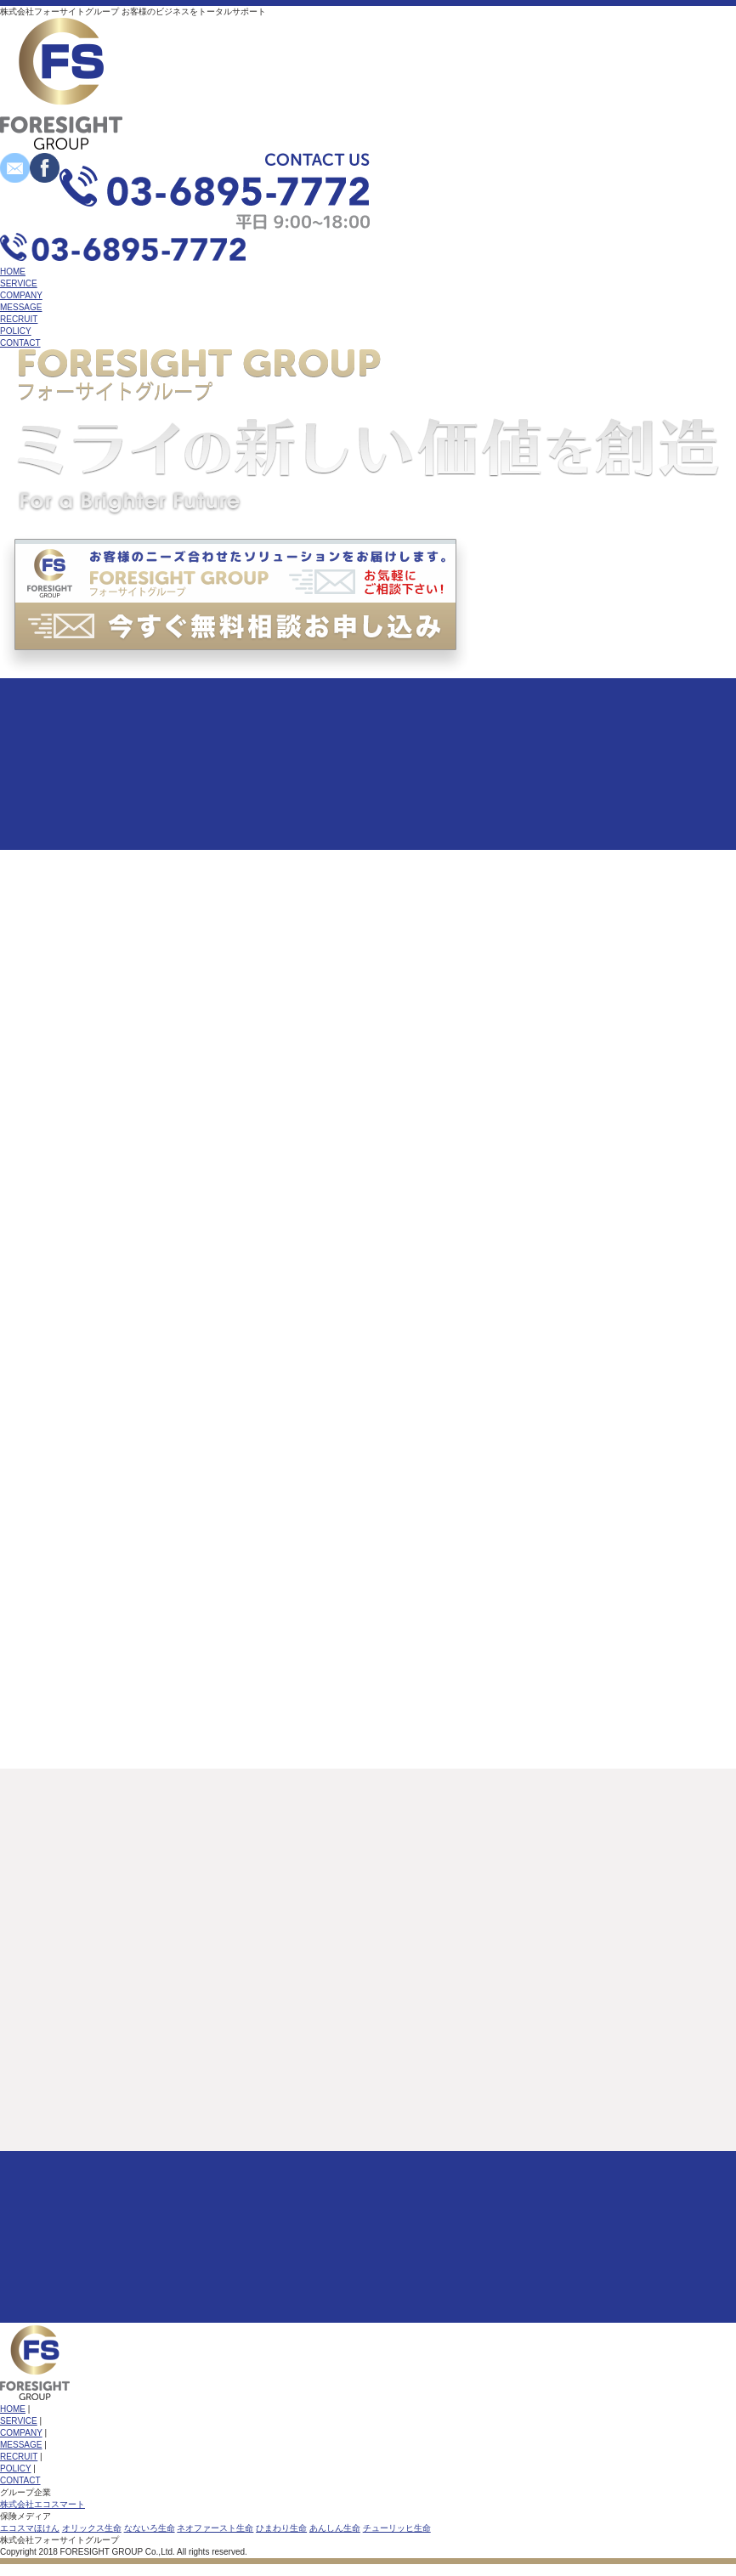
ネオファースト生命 (215, 2528)
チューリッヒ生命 (397, 2528)
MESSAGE (21, 307)
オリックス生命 (92, 2528)
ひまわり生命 (281, 2528)
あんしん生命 (334, 2528)
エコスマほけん (29, 2528)
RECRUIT (18, 319)
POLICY (15, 331)
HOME (12, 271)
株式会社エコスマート (42, 2504)
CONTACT (20, 343)
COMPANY (21, 295)
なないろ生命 (149, 2528)
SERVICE (18, 283)
